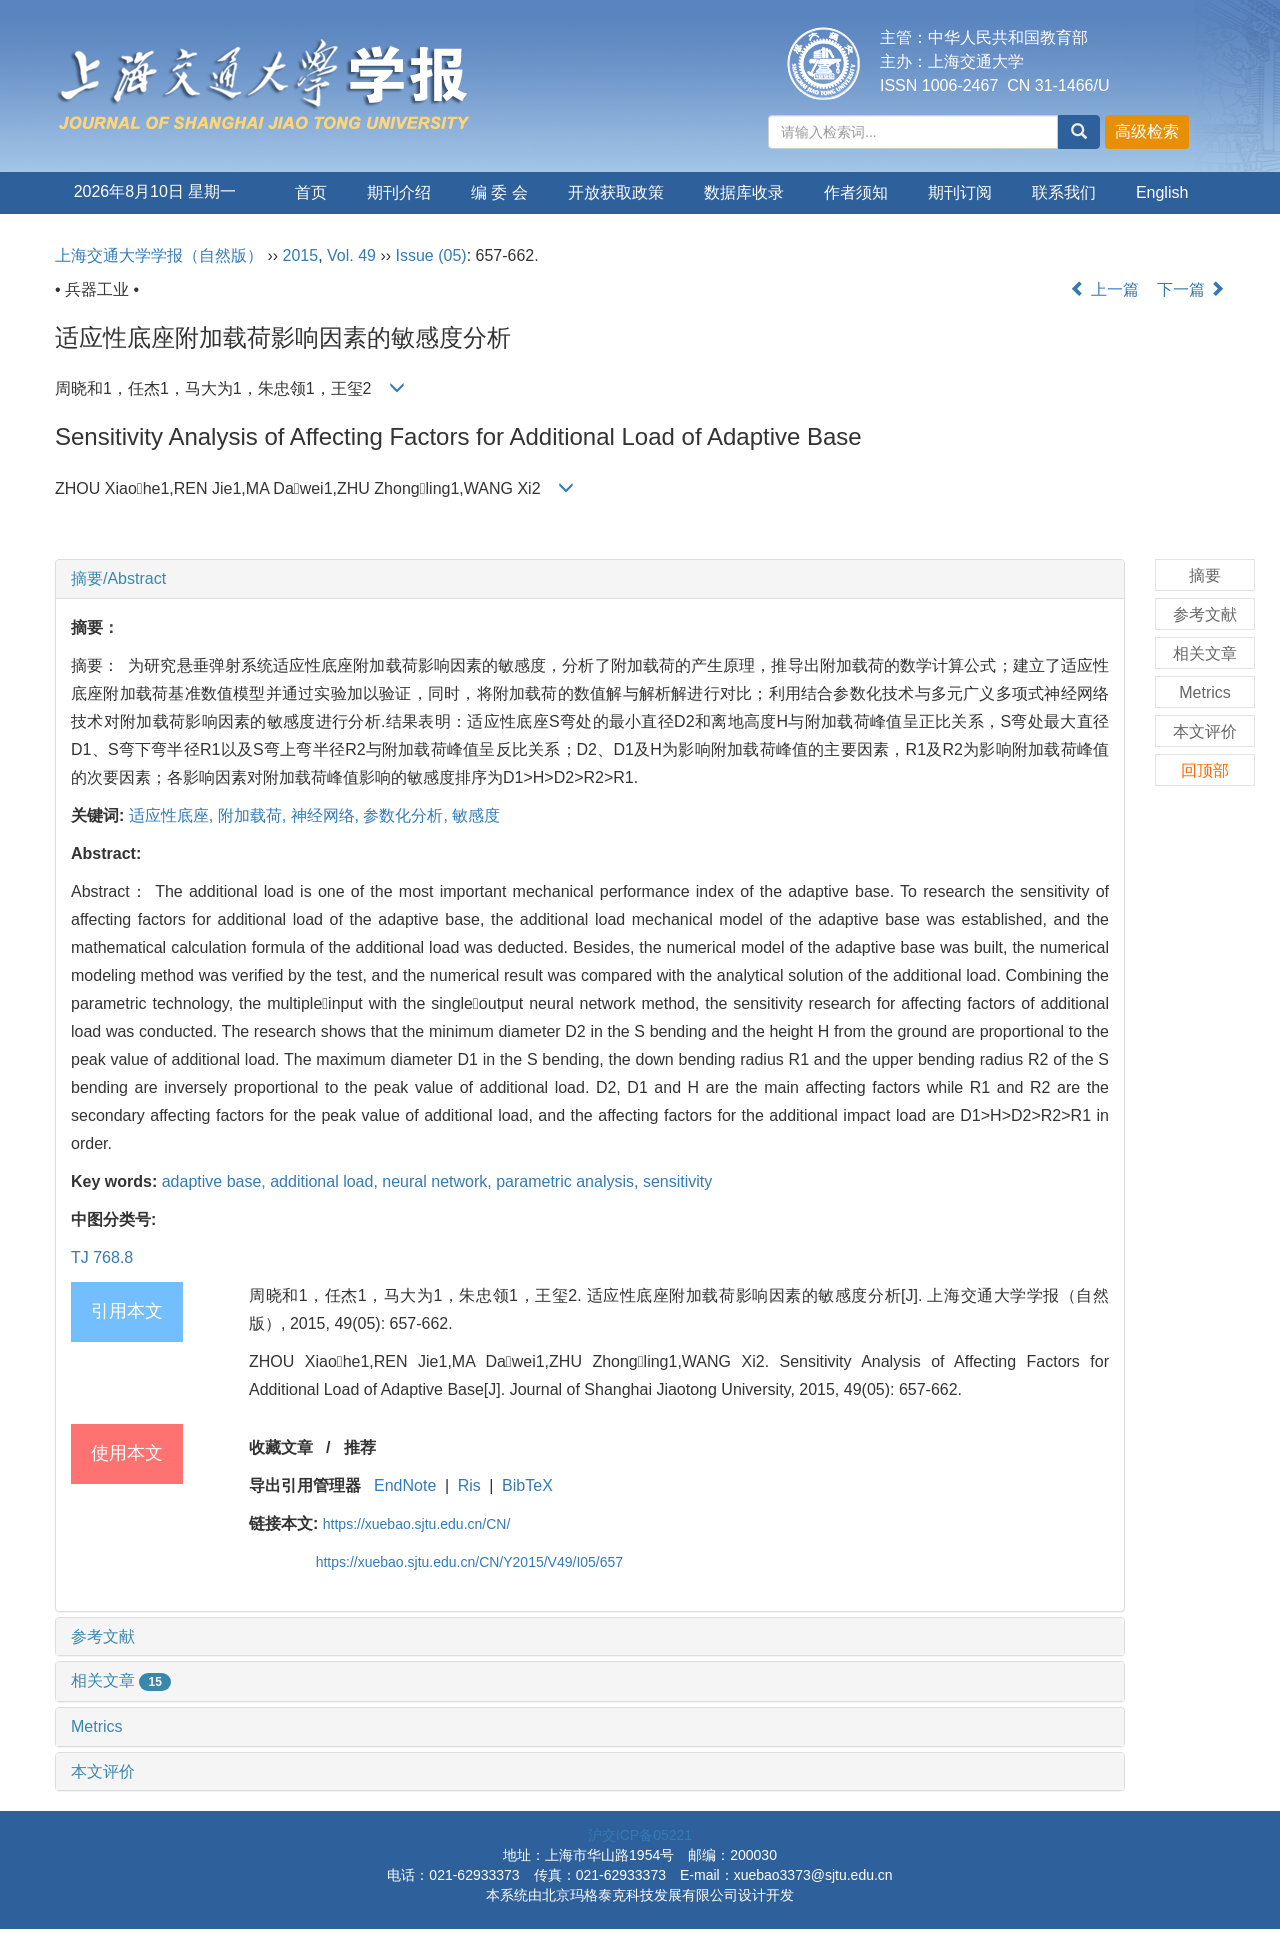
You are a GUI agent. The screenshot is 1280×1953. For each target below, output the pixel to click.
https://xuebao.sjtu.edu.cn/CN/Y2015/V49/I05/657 (469, 1562)
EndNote (405, 1485)
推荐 (360, 1447)
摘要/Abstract (118, 578)
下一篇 (1191, 289)
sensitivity (677, 1181)
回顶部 (1205, 770)
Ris (469, 1485)
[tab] (590, 579)
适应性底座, (173, 815)
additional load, (326, 1181)
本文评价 (103, 1771)
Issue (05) (431, 255)
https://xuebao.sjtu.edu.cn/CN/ (417, 1524)
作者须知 (856, 192)
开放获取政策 (616, 192)
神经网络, (327, 815)
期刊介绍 (399, 192)
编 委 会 (499, 192)
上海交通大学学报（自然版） (159, 255)
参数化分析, (407, 815)
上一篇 (1104, 289)
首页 (311, 192)
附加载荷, (254, 815)
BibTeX (527, 1485)
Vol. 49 (351, 255)
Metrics (97, 1726)
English (1162, 192)
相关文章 (121, 1680)
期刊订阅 (960, 192)
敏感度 (476, 815)
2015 (301, 255)
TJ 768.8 (102, 1257)
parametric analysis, (569, 1181)
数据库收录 (744, 192)
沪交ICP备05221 (640, 1835)
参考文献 (103, 1636)
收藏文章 (281, 1447)
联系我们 (1064, 192)
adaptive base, (216, 1181)
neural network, (439, 1181)
